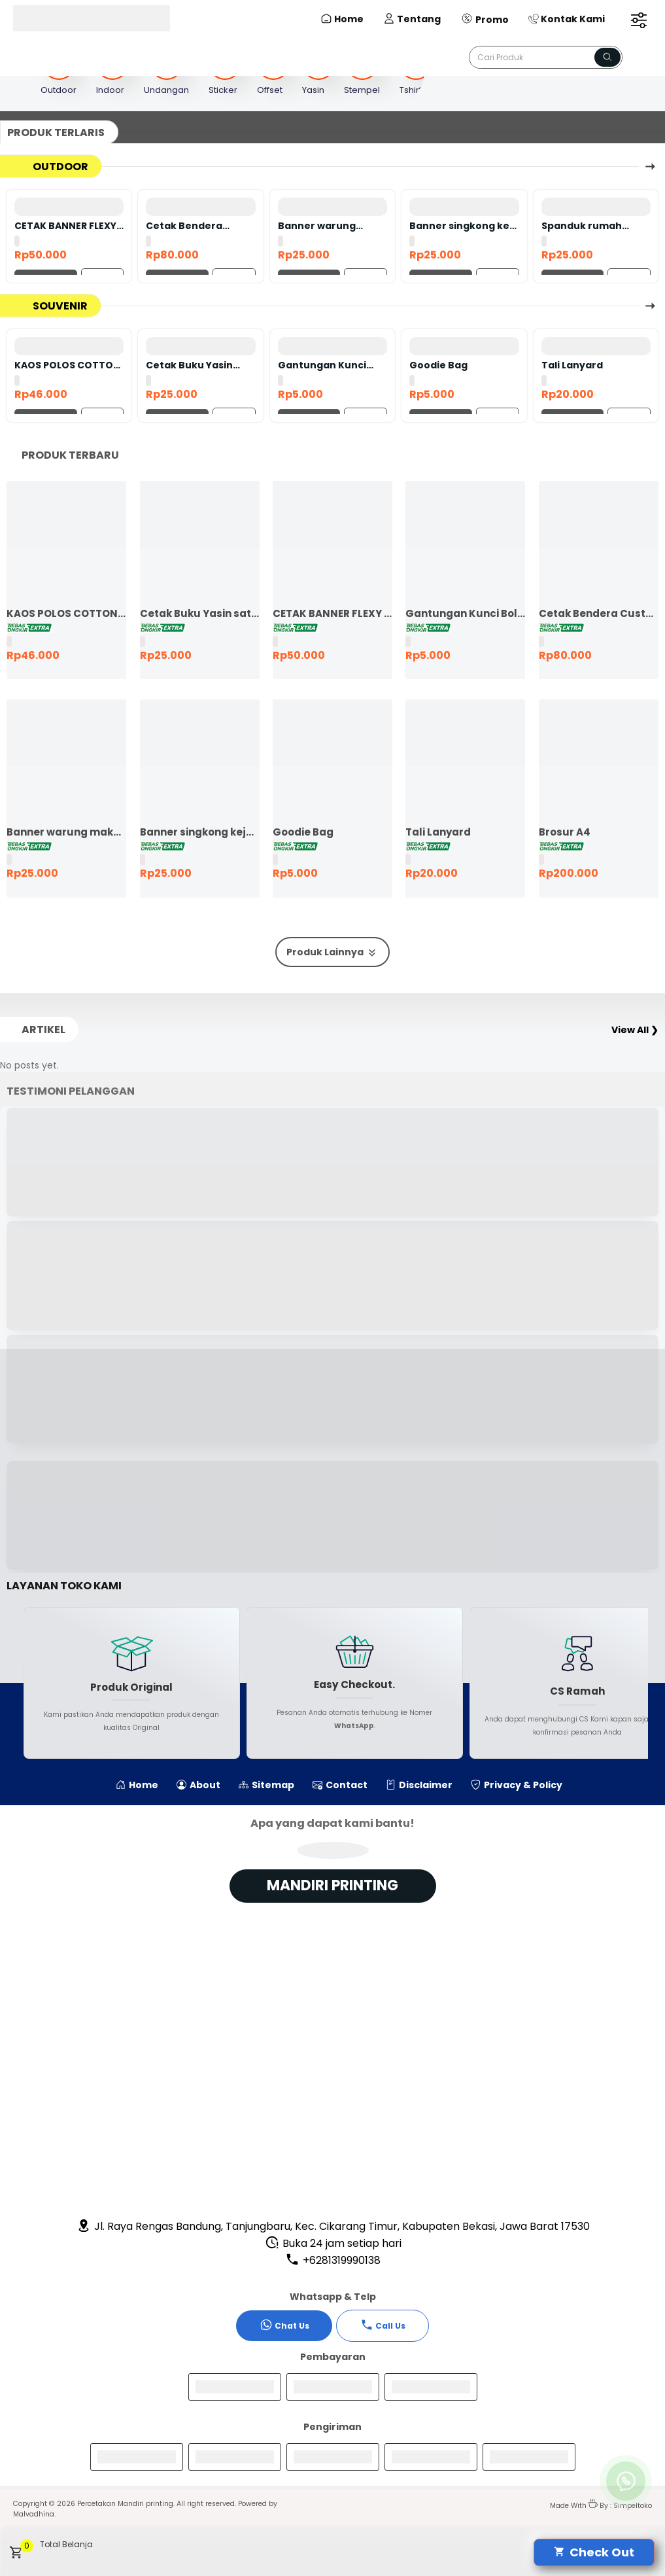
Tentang (412, 19)
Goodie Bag (438, 365)
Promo (484, 19)
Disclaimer (419, 1784)
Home (342, 19)
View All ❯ (634, 1029)
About (198, 1784)
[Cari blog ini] (545, 57)
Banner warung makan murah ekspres (317, 225)
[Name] (607, 57)
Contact (340, 1784)
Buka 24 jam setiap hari (333, 2243)
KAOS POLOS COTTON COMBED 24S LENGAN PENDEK (67, 365)
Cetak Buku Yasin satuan (189, 365)
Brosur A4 (564, 832)
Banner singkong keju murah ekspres (464, 225)
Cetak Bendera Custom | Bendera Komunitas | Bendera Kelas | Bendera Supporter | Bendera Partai (198, 225)
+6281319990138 (333, 2260)
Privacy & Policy (516, 1784)
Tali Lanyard (572, 365)
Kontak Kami (566, 19)
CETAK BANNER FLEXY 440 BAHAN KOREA (65, 225)
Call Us (382, 2324)
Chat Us (284, 2324)
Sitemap (266, 1784)
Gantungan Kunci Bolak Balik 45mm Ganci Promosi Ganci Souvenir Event (330, 365)
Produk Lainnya (332, 952)
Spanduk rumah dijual (581, 225)
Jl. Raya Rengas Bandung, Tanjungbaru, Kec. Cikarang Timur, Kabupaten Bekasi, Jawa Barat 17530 (333, 2226)
